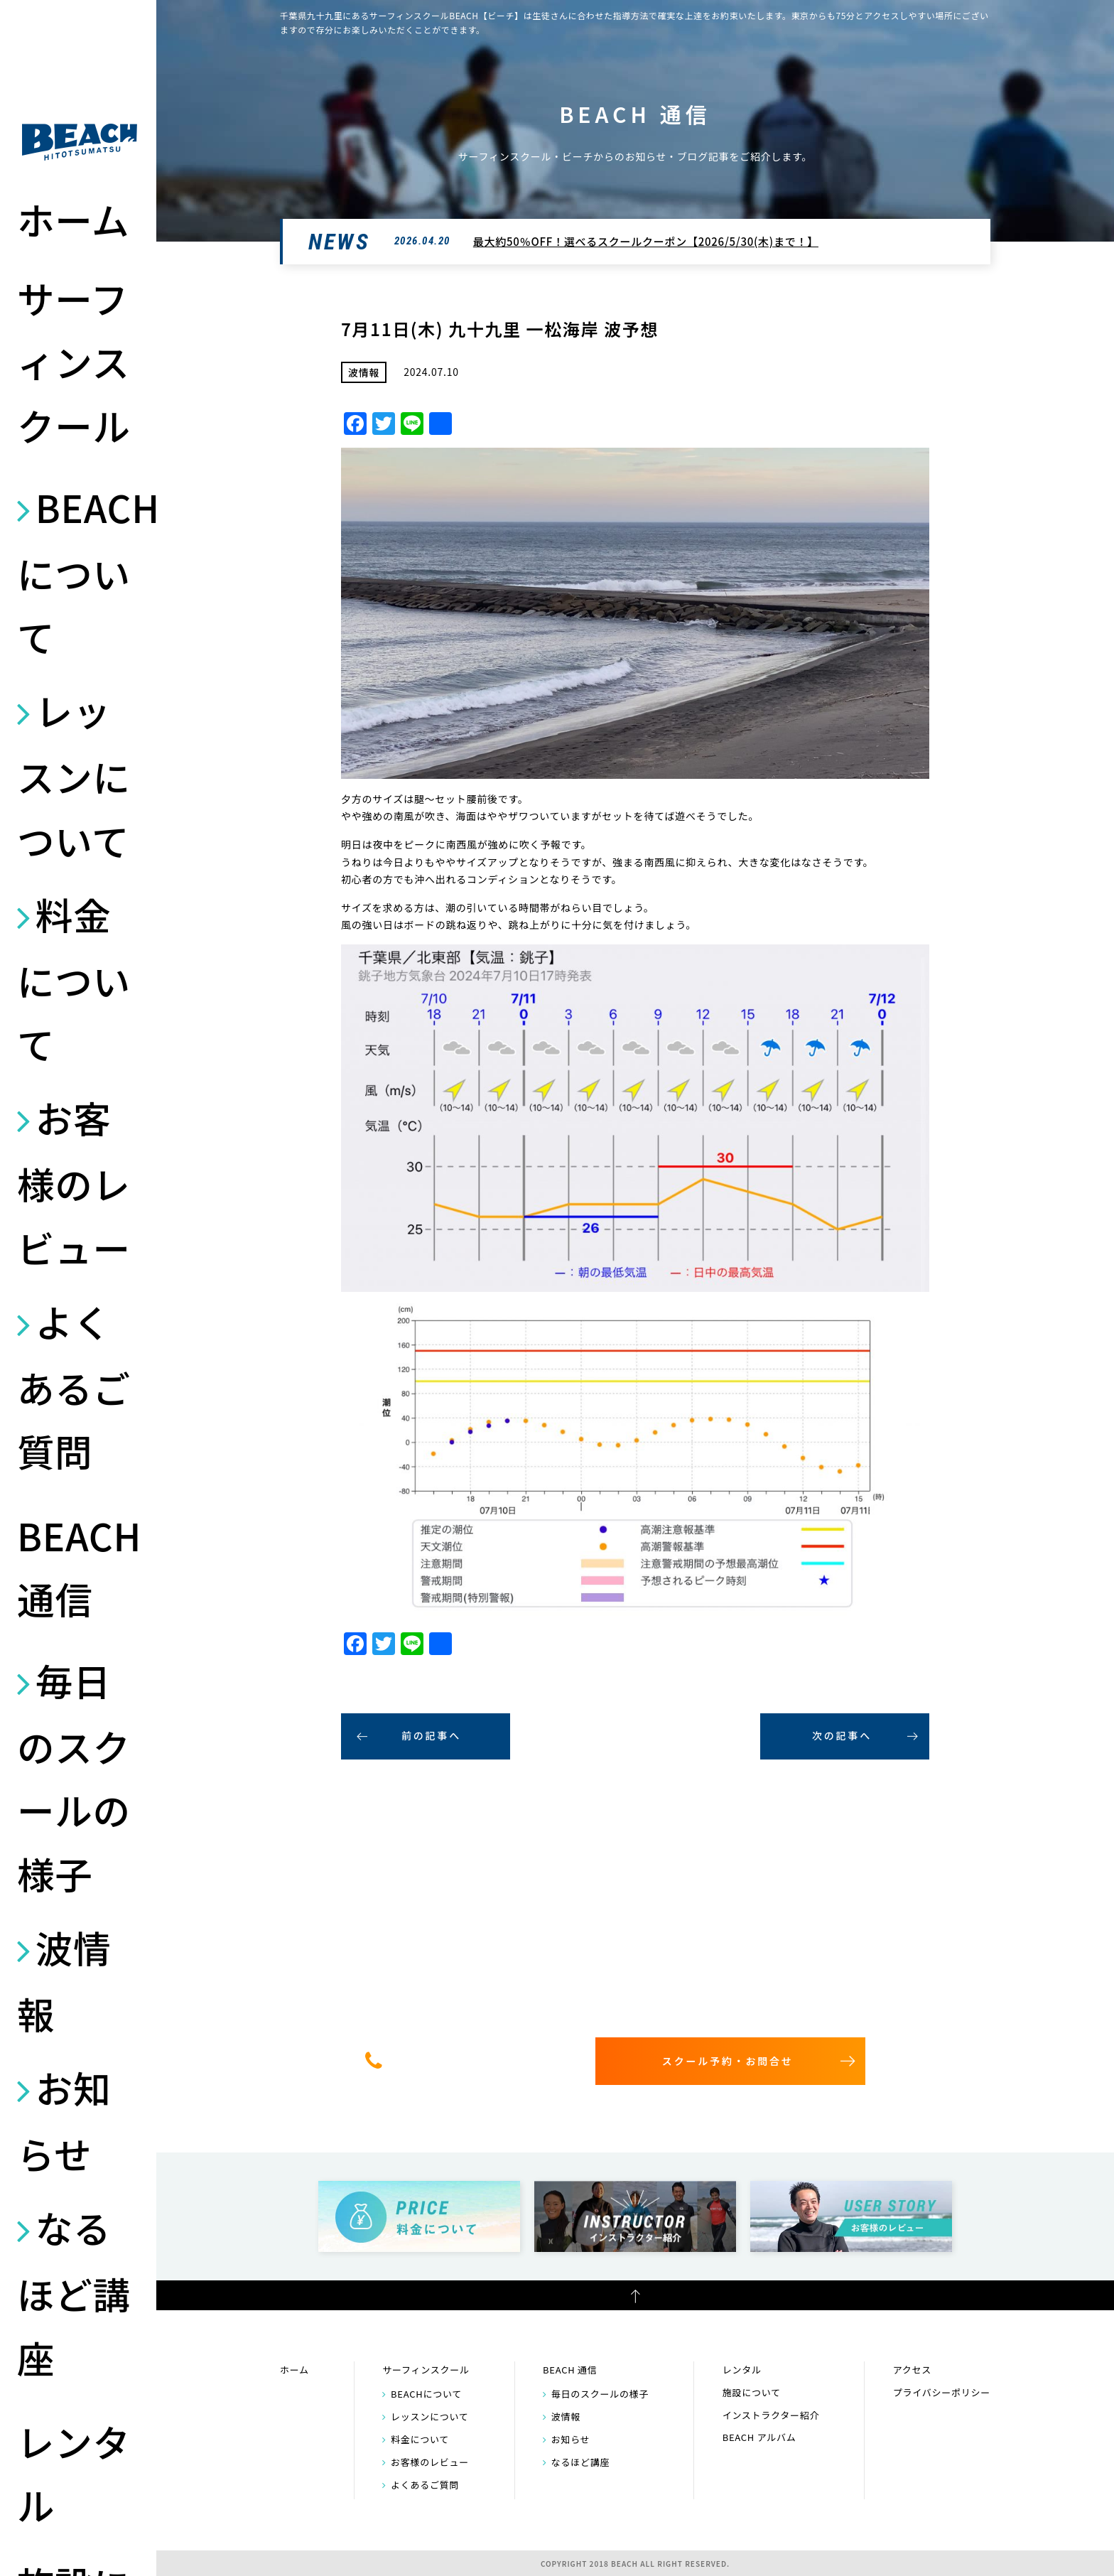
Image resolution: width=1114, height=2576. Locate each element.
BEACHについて (79, 572)
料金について (74, 979)
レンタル (74, 2472)
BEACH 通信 (79, 1566)
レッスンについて (74, 775)
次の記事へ (842, 1735)
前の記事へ (431, 1735)
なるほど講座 (74, 2292)
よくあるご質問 (74, 1386)
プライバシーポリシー (941, 2392)
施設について (752, 2392)
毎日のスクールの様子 (74, 1776)
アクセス (912, 2369)
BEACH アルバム (759, 2437)
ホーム (73, 219)
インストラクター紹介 (771, 2415)
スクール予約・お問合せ (728, 2061)
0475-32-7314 (477, 2060)
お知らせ (64, 2120)
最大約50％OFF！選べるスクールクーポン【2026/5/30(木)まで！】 (645, 241)
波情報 (64, 1980)
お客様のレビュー (74, 1182)
